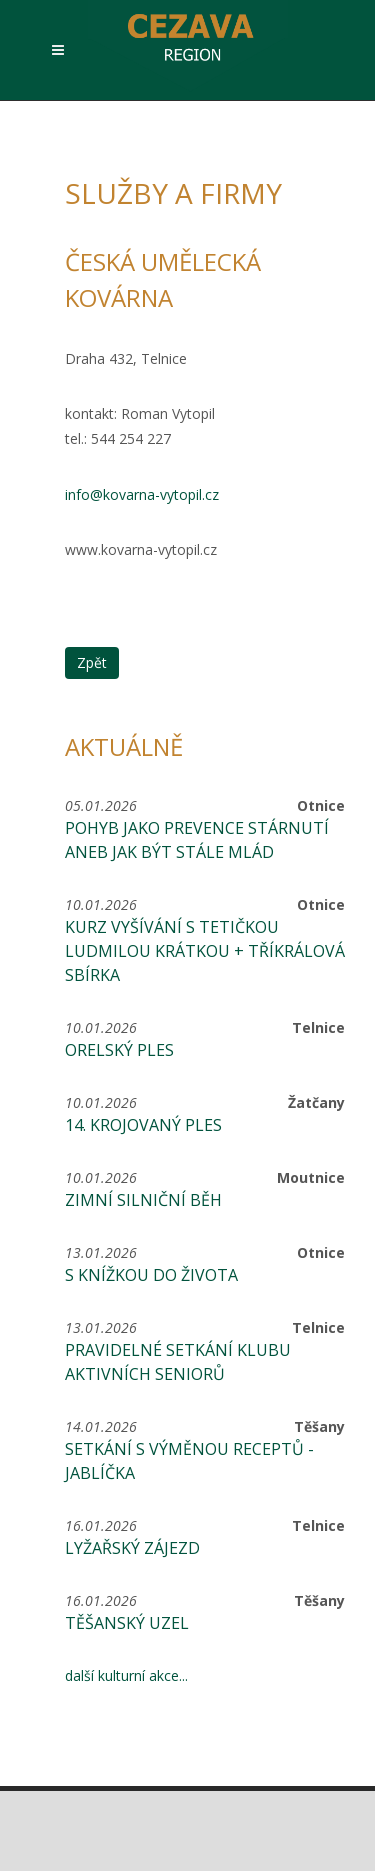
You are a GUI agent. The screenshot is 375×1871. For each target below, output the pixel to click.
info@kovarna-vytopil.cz (142, 494)
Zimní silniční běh (143, 1200)
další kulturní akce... (126, 1675)
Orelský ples (119, 1050)
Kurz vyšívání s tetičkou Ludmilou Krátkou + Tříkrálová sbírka (205, 951)
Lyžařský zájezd (132, 1548)
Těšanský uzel (127, 1623)
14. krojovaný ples (143, 1125)
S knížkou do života (151, 1275)
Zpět (92, 662)
